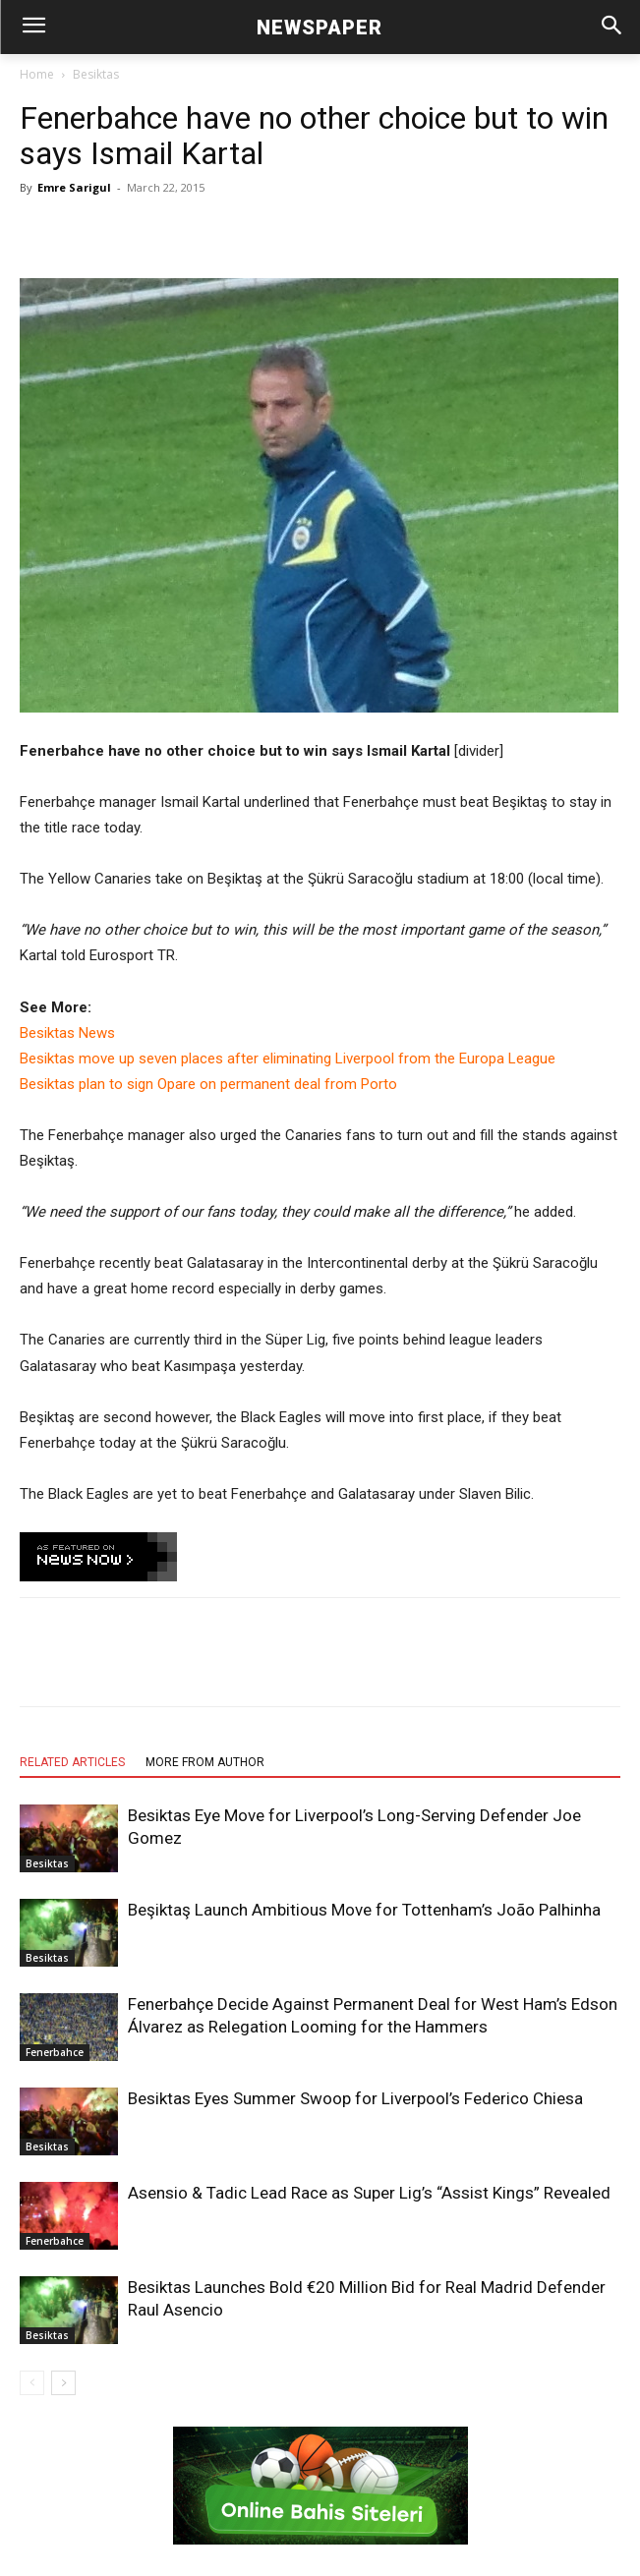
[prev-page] (32, 2383)
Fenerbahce (55, 2052)
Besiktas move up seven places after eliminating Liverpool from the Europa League (287, 1058)
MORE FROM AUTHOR (204, 1762)
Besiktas (96, 74)
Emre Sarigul (74, 187)
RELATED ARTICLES (72, 1762)
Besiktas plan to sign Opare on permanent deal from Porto (208, 1084)
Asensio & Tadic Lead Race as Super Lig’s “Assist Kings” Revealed (369, 2193)
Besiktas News (67, 1033)
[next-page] (63, 2383)
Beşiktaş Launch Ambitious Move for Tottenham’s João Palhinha (364, 1909)
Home (37, 74)
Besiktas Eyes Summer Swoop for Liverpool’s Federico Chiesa (355, 2098)
